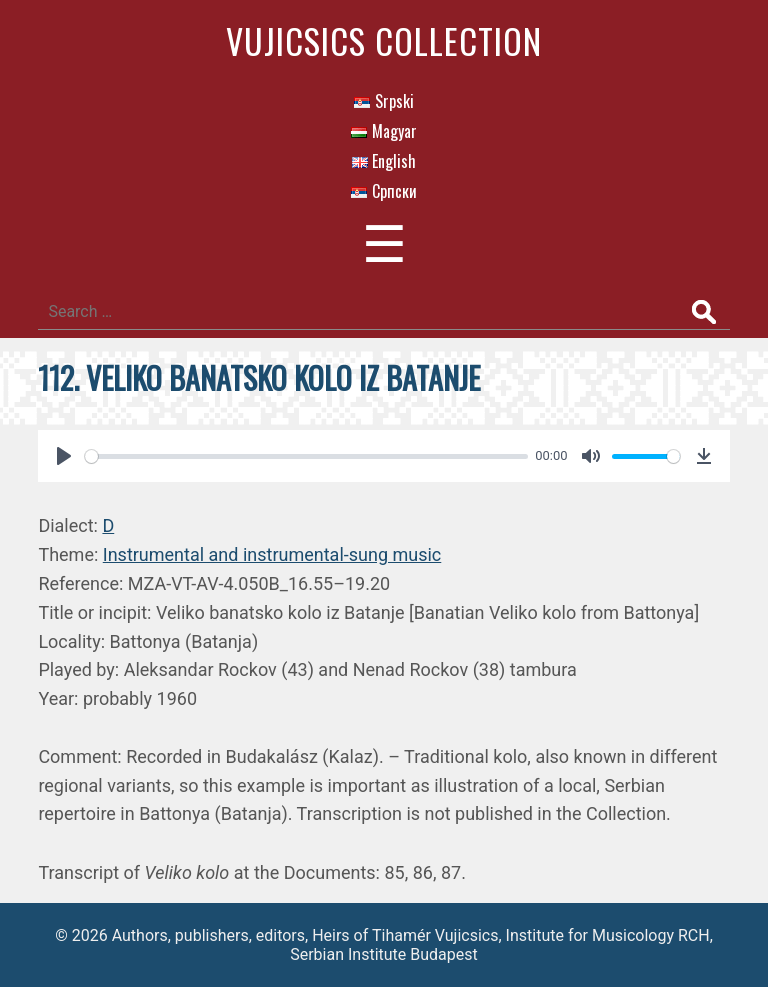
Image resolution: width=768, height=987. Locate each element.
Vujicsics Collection (384, 40)
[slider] (306, 456)
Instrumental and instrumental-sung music (272, 554)
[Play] (64, 456)
